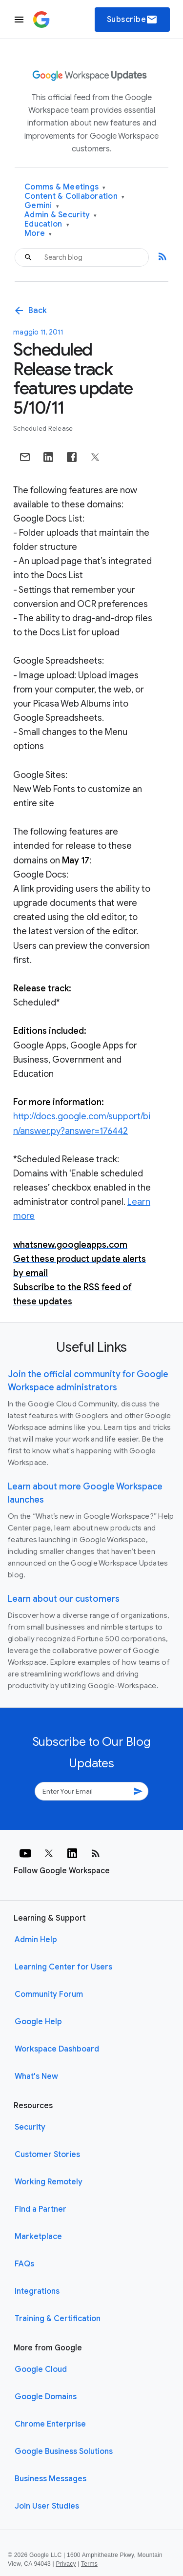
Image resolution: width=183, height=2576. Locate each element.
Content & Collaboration (74, 196)
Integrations (37, 2291)
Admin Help (36, 1940)
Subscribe (132, 19)
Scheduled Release (43, 428)
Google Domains (46, 2397)
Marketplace (38, 2236)
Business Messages (50, 2479)
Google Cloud (41, 2369)
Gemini (41, 205)
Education (46, 224)
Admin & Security (60, 215)
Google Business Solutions (64, 2451)
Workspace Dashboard (57, 2049)
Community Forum (49, 1994)
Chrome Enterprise (50, 2424)
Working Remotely (48, 2182)
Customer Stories (47, 2154)
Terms (89, 2563)
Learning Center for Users (63, 1967)
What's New (36, 2076)
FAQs (24, 2264)
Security (30, 2127)
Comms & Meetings (65, 187)
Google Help (38, 2022)
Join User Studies (47, 2506)
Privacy (66, 2563)
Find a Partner (40, 2209)
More (38, 233)
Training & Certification (58, 2319)
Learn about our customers (64, 1598)
